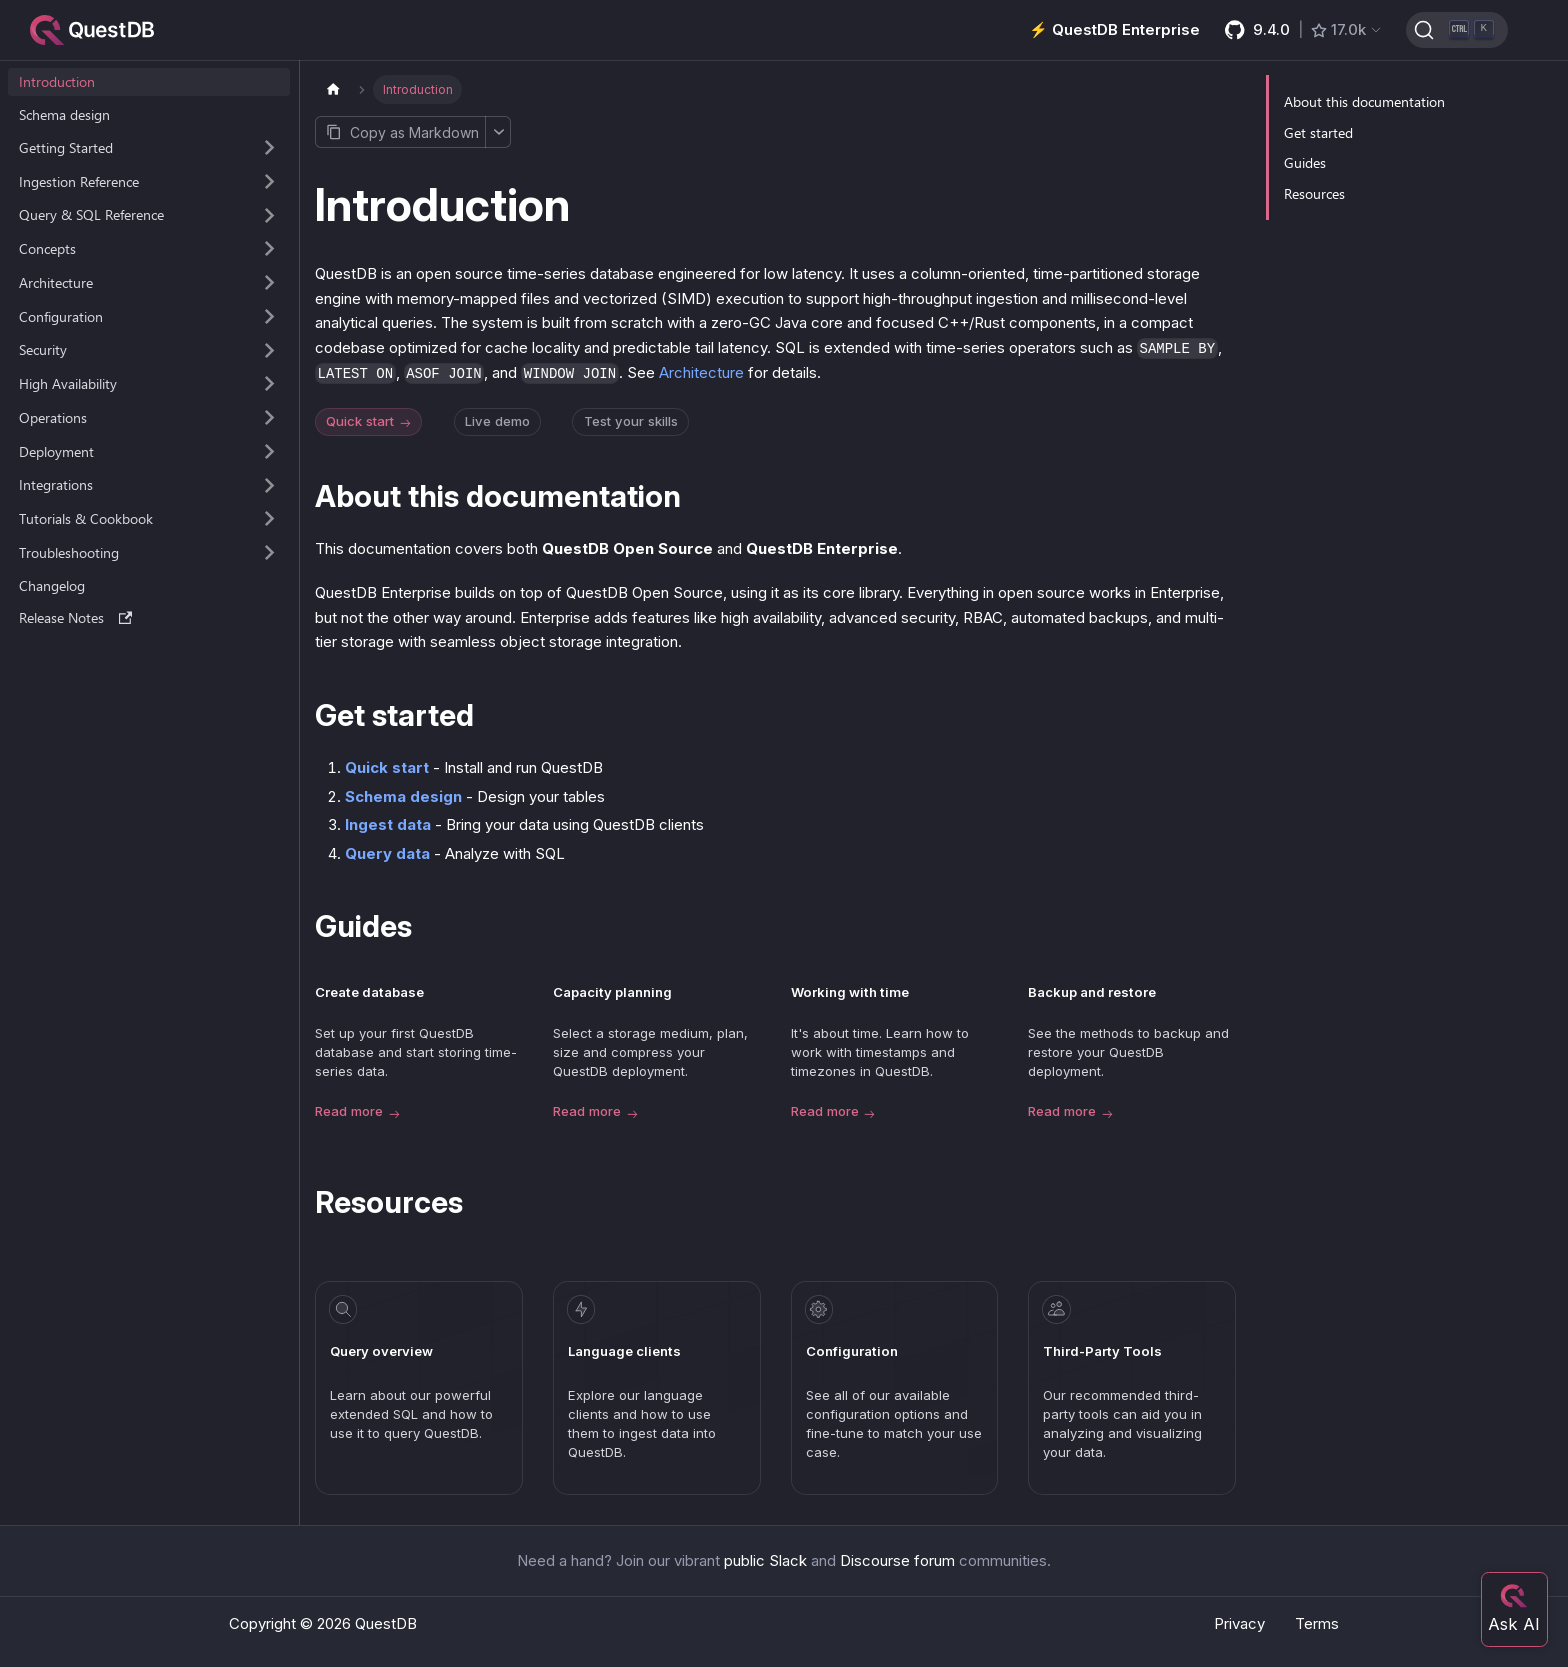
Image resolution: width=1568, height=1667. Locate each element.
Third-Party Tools (1102, 1351)
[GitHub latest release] (1304, 30)
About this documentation (1364, 101)
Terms (1317, 1623)
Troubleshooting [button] (69, 552)
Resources (1314, 193)
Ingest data (388, 824)
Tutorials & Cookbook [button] (86, 518)
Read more (357, 1113)
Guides (1305, 162)
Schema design (64, 114)
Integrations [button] (56, 484)
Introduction (57, 81)
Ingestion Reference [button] (79, 181)
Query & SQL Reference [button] (91, 214)
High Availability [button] (68, 383)
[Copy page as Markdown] (400, 132)
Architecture (701, 372)
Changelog (52, 585)
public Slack (765, 1560)
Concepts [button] (47, 248)
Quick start (370, 423)
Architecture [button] (56, 282)
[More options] (498, 132)
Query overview (381, 1351)
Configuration (852, 1351)
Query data (387, 853)
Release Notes (76, 617)
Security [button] (43, 349)
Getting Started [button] (66, 147)
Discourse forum (897, 1560)
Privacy (1239, 1623)
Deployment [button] (56, 451)
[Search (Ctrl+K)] (1457, 30)
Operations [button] (53, 417)
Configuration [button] (61, 316)
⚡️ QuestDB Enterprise (1114, 29)
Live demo (497, 421)
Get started (1318, 132)
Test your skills (631, 421)
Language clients (624, 1351)
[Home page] (333, 89)
